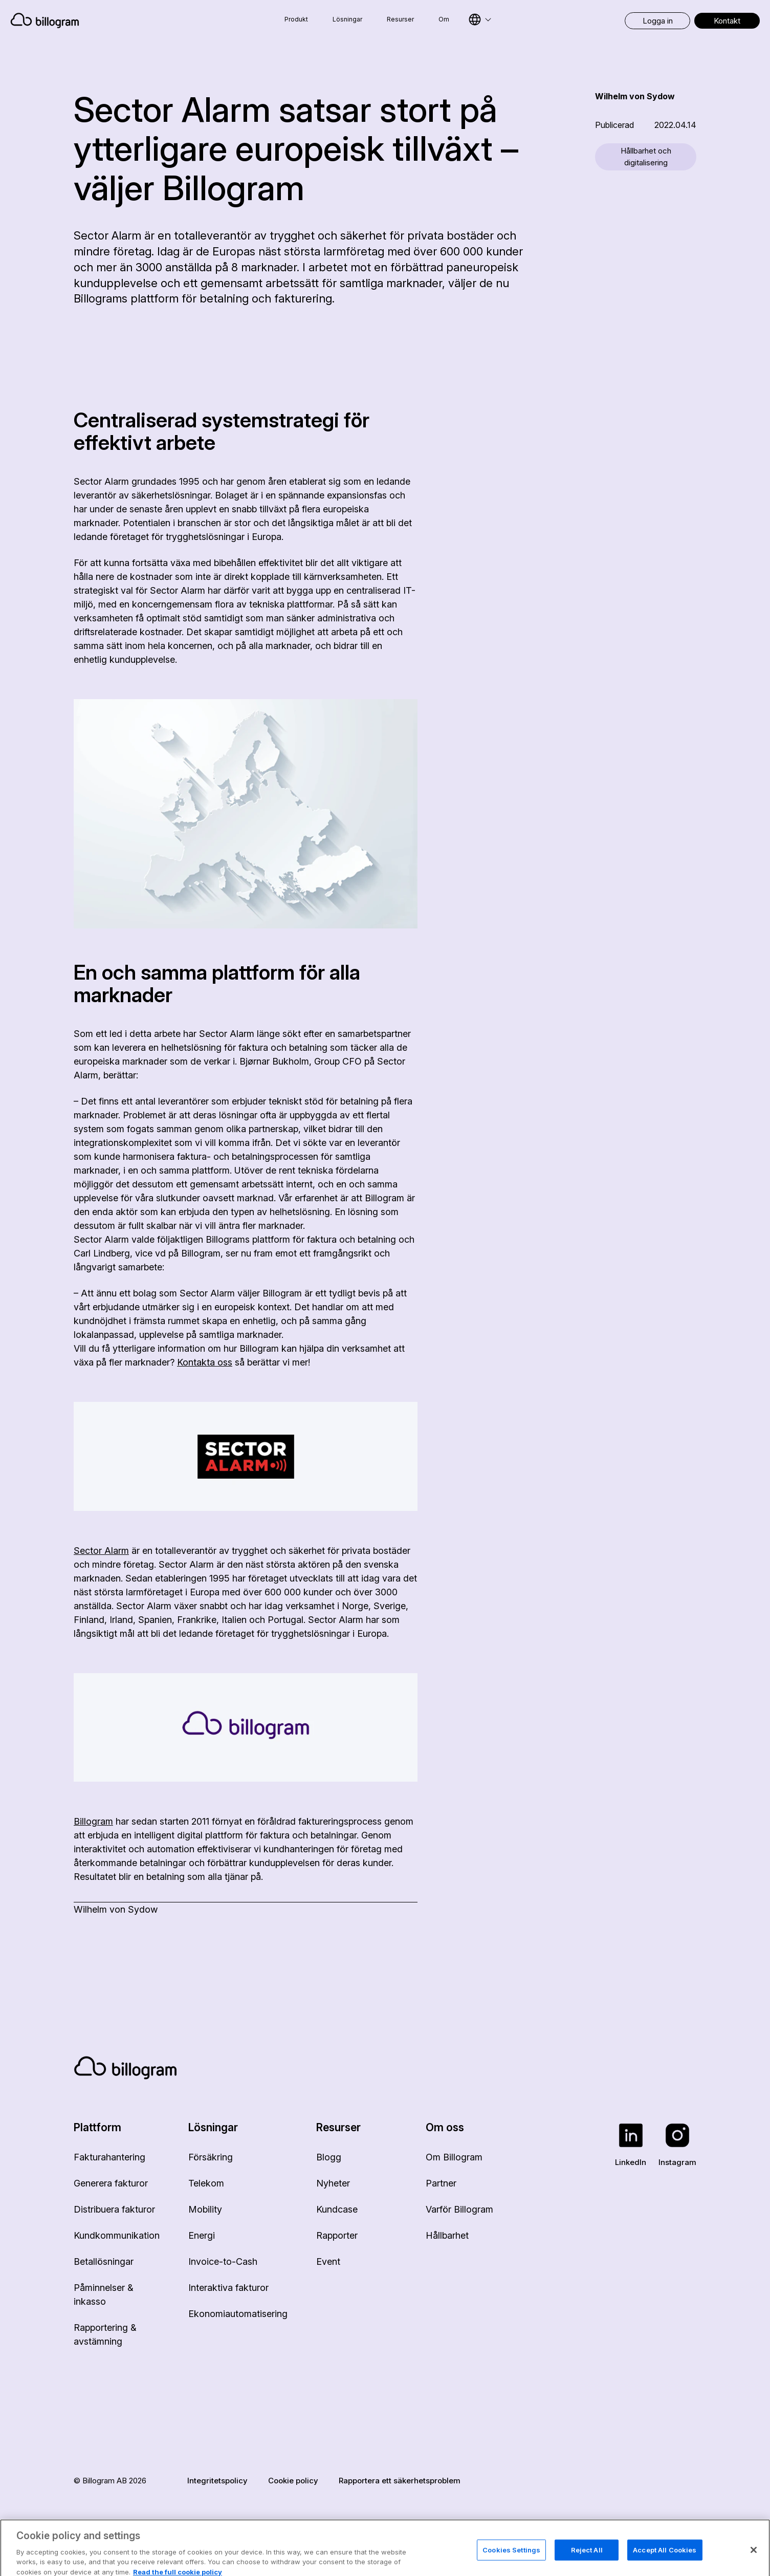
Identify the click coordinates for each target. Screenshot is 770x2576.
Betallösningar (104, 2261)
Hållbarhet (447, 2235)
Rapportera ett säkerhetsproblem (399, 2480)
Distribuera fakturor (114, 2209)
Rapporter (337, 2235)
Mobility (205, 2209)
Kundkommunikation (117, 2235)
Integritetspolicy (217, 2480)
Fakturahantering (109, 2157)
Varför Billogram (459, 2209)
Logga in (658, 21)
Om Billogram (454, 2157)
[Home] (115, 20)
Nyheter (333, 2183)
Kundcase (337, 2209)
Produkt (296, 19)
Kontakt (727, 21)
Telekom (206, 2183)
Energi (201, 2235)
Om (443, 19)
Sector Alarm (101, 1550)
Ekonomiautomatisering (238, 2313)
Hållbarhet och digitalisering (646, 156)
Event (328, 2261)
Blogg (328, 2157)
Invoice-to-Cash (222, 2261)
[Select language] (480, 19)
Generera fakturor (111, 2183)
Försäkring (210, 2157)
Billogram (93, 1821)
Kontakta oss (204, 1362)
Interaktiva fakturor (228, 2287)
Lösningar (347, 19)
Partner (441, 2183)
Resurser (400, 19)
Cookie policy (293, 2480)
